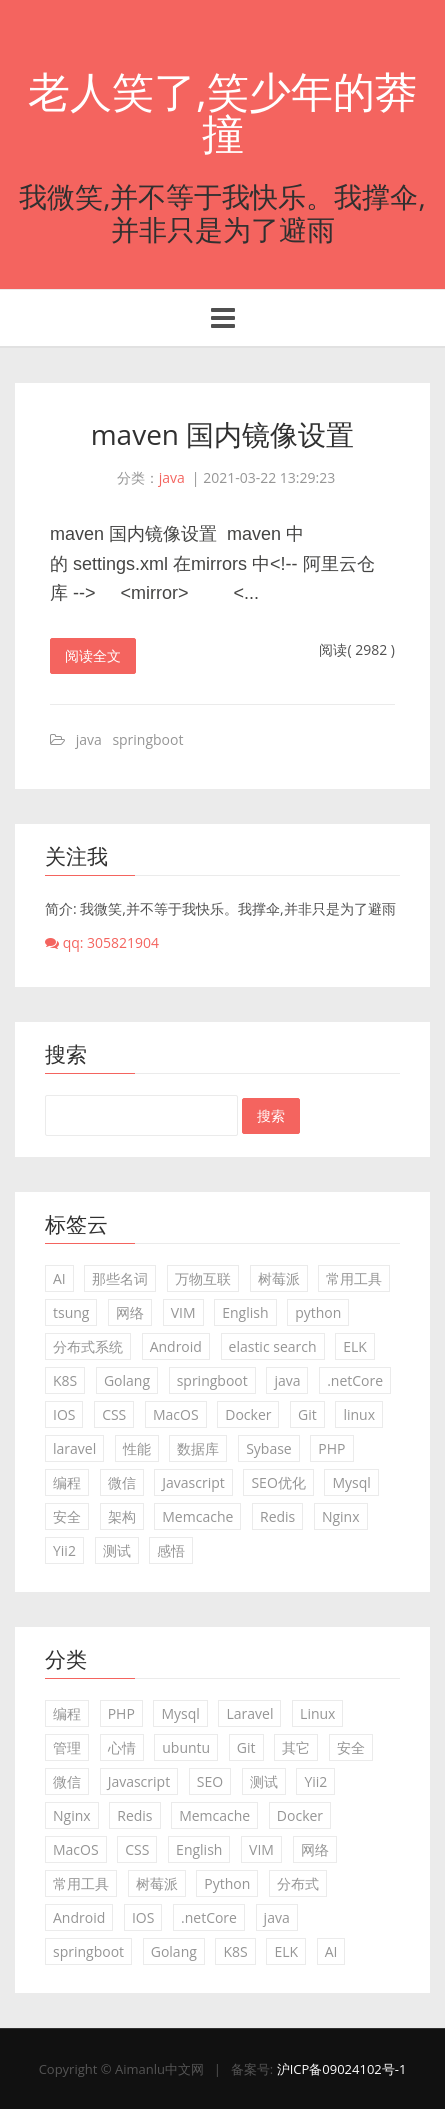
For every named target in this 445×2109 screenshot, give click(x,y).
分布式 (298, 1883)
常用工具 (354, 1278)
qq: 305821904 (102, 942)
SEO (210, 1781)
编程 (67, 1482)
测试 (117, 1550)
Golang (127, 1380)
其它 (296, 1747)
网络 (130, 1312)
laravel (74, 1448)
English (245, 1312)
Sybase (269, 1448)
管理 (67, 1747)
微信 (122, 1482)
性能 (137, 1448)
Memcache (197, 1516)
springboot (147, 739)
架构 (122, 1516)
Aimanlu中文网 (159, 2069)
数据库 (198, 1448)
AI (59, 1278)
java (172, 477)
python (318, 1312)
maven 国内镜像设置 (223, 434)
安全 (67, 1516)
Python (227, 1883)
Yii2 (64, 1550)
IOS (64, 1414)
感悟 (171, 1550)
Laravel (249, 1713)
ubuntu (186, 1747)
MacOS (176, 1414)
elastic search (273, 1346)
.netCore (355, 1380)
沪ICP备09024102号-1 (342, 2069)
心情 (122, 1747)
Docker (248, 1414)
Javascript (193, 1482)
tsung (71, 1312)
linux (359, 1414)
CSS (114, 1414)
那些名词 (120, 1278)
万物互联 (203, 1278)
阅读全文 (93, 655)
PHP (331, 1448)
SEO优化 (278, 1482)
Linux (317, 1713)
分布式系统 (88, 1346)
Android (176, 1346)
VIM (183, 1312)
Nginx (341, 1516)
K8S (65, 1380)
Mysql (351, 1482)
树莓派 (279, 1278)
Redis (277, 1516)
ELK (355, 1346)
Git (307, 1414)
